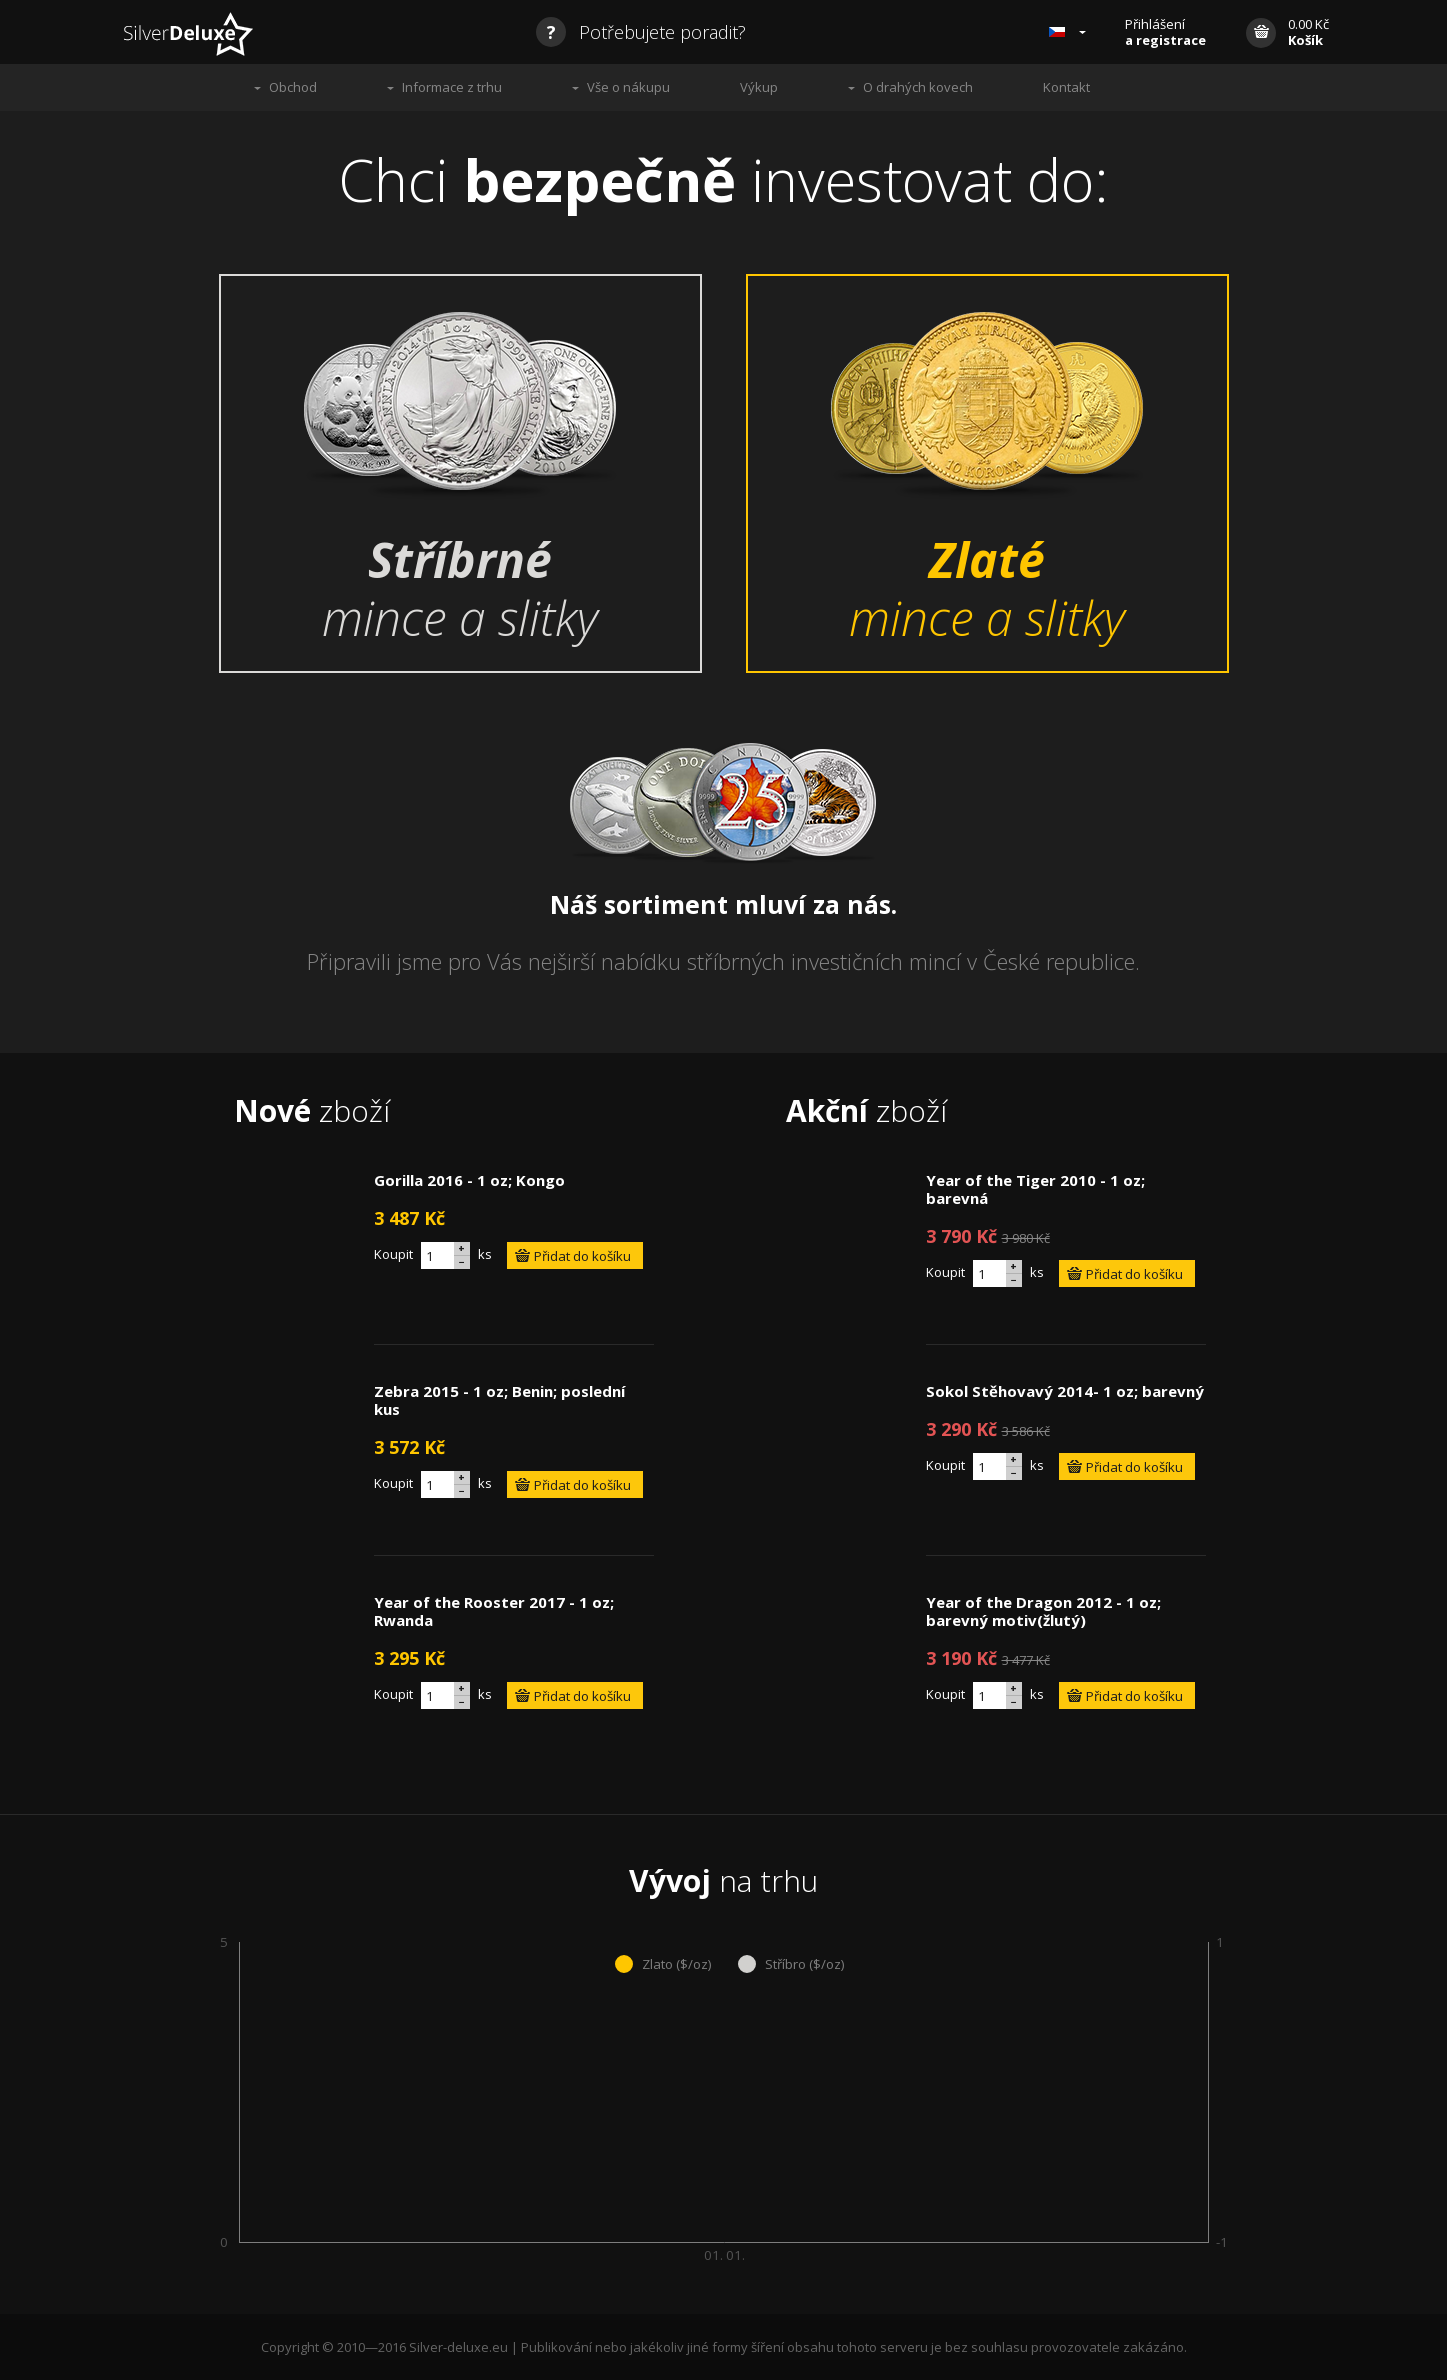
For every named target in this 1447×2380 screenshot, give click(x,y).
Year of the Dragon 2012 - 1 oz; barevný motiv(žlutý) (1043, 1611)
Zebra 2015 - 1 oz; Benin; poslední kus (499, 1400)
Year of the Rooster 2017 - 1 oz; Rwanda (494, 1611)
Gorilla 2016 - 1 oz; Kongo (469, 1180)
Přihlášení (1165, 32)
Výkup (759, 87)
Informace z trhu (452, 87)
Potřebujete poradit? (641, 32)
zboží (312, 1110)
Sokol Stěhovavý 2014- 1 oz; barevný (1065, 1391)
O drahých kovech (918, 87)
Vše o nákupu (628, 87)
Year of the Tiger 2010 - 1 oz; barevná (1035, 1189)
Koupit (393, 1254)
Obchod (293, 87)
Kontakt (1066, 87)
